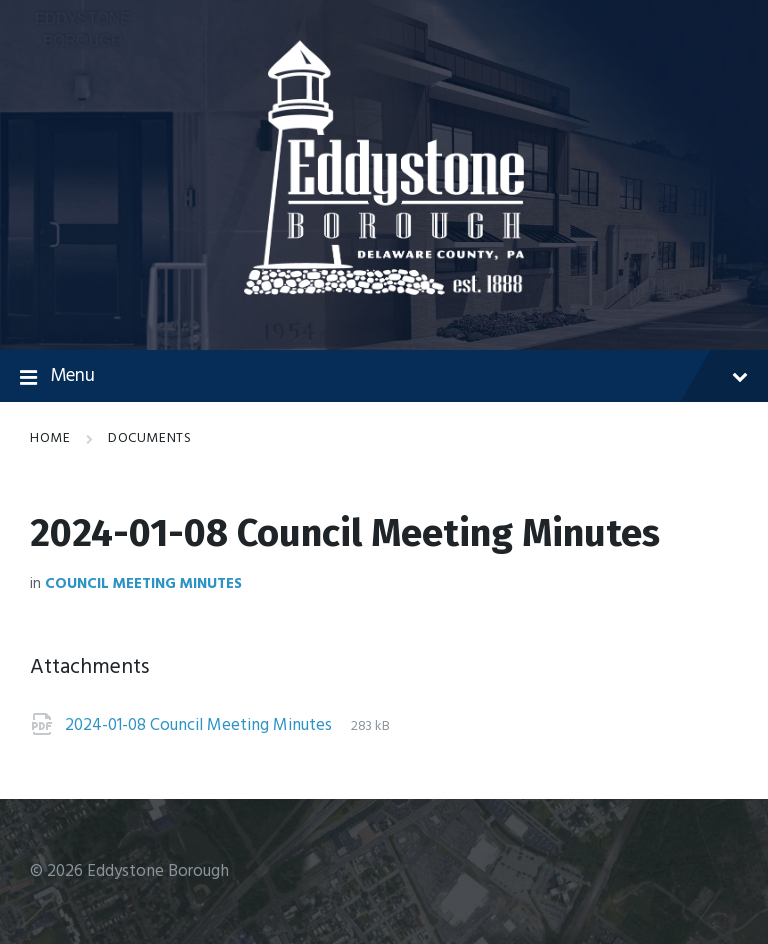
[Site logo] (384, 290)
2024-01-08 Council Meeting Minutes (200, 725)
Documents (149, 438)
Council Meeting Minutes (143, 584)
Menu (384, 377)
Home (50, 438)
